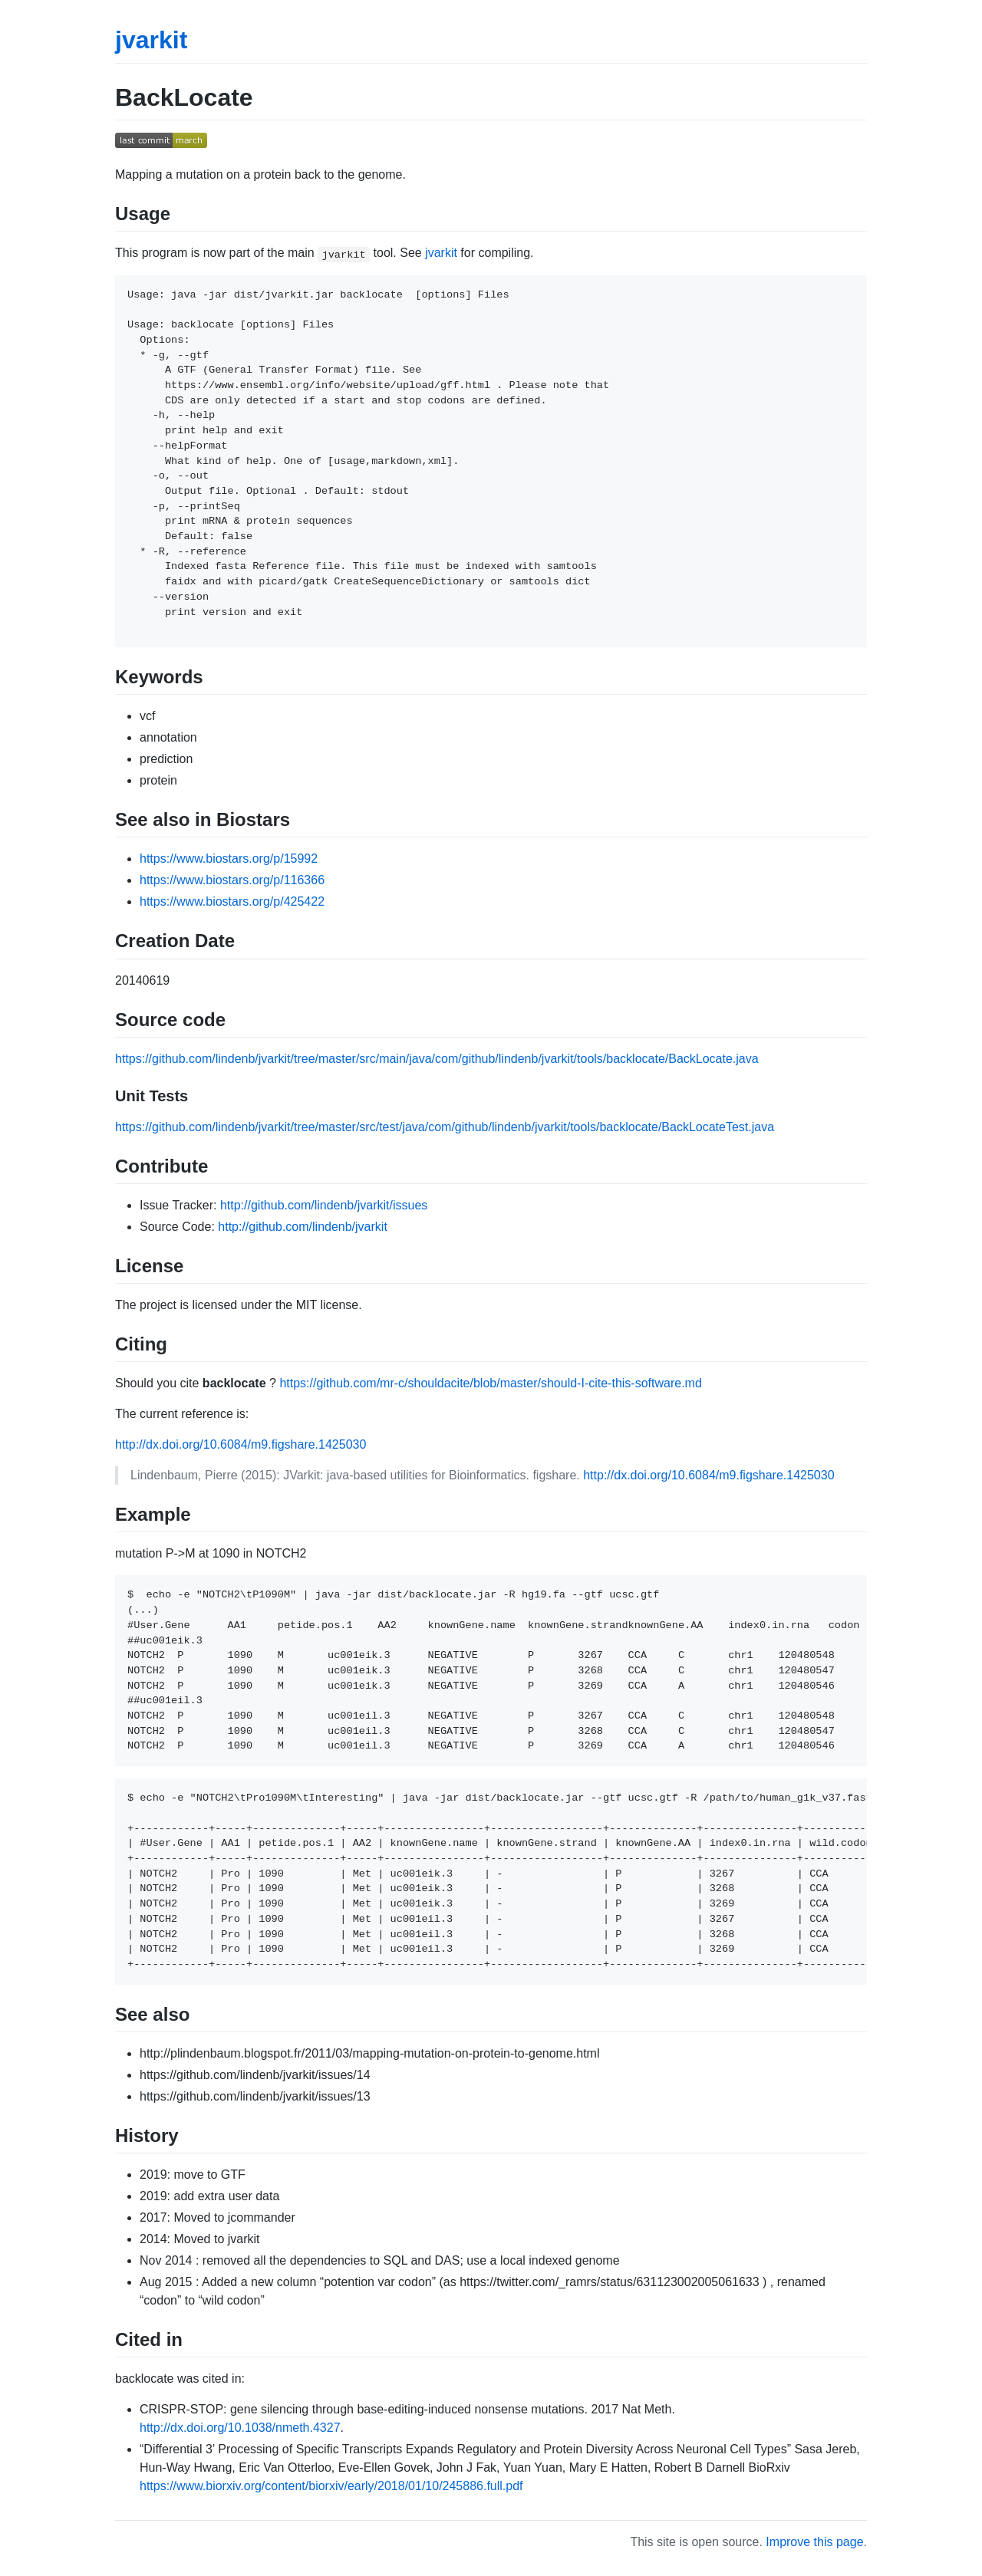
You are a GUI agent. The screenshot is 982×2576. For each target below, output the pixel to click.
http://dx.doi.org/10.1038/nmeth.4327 (240, 2427)
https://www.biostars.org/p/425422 (232, 901)
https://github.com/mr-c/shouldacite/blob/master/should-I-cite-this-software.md (490, 1383)
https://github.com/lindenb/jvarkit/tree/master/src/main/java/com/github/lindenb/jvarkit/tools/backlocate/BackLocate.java (437, 1058)
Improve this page (814, 2541)
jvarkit (151, 40)
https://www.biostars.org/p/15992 (229, 858)
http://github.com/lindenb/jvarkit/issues (323, 1205)
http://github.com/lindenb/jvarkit (302, 1226)
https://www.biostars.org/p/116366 (232, 880)
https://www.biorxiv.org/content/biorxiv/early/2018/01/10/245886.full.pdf (331, 2485)
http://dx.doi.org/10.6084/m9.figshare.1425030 (240, 1444)
